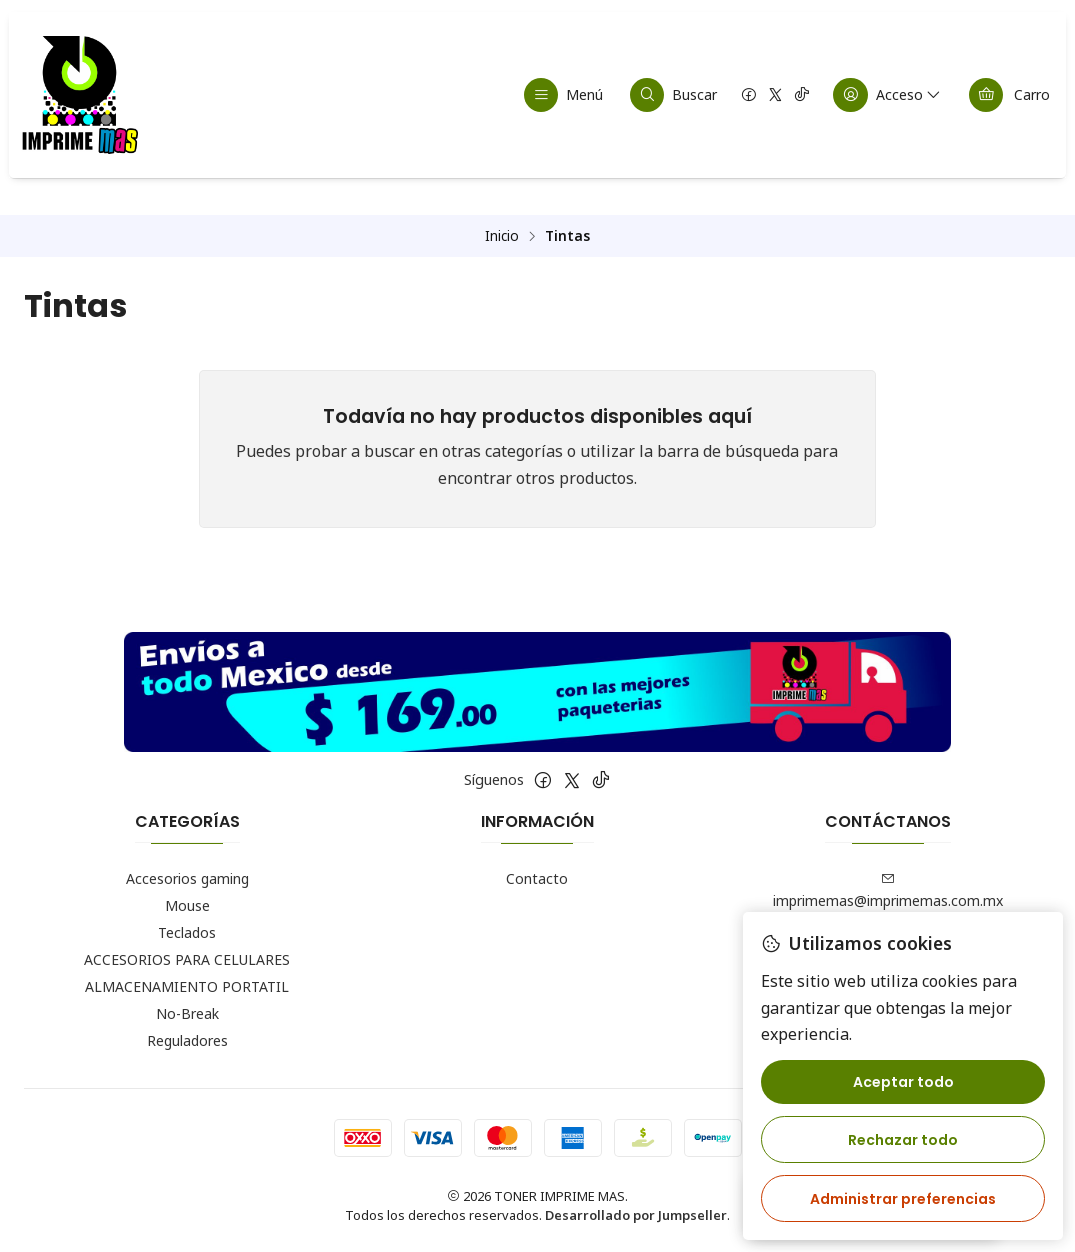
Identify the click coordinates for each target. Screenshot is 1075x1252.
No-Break (187, 1015)
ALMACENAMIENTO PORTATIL (187, 988)
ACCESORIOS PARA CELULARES (187, 961)
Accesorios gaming (187, 880)
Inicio (502, 238)
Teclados (187, 934)
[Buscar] (674, 95)
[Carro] (1009, 95)
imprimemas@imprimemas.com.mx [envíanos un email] (888, 893)
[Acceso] (888, 95)
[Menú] (564, 95)
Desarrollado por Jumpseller (636, 1218)
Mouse (187, 907)
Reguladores (187, 1042)
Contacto (537, 880)
